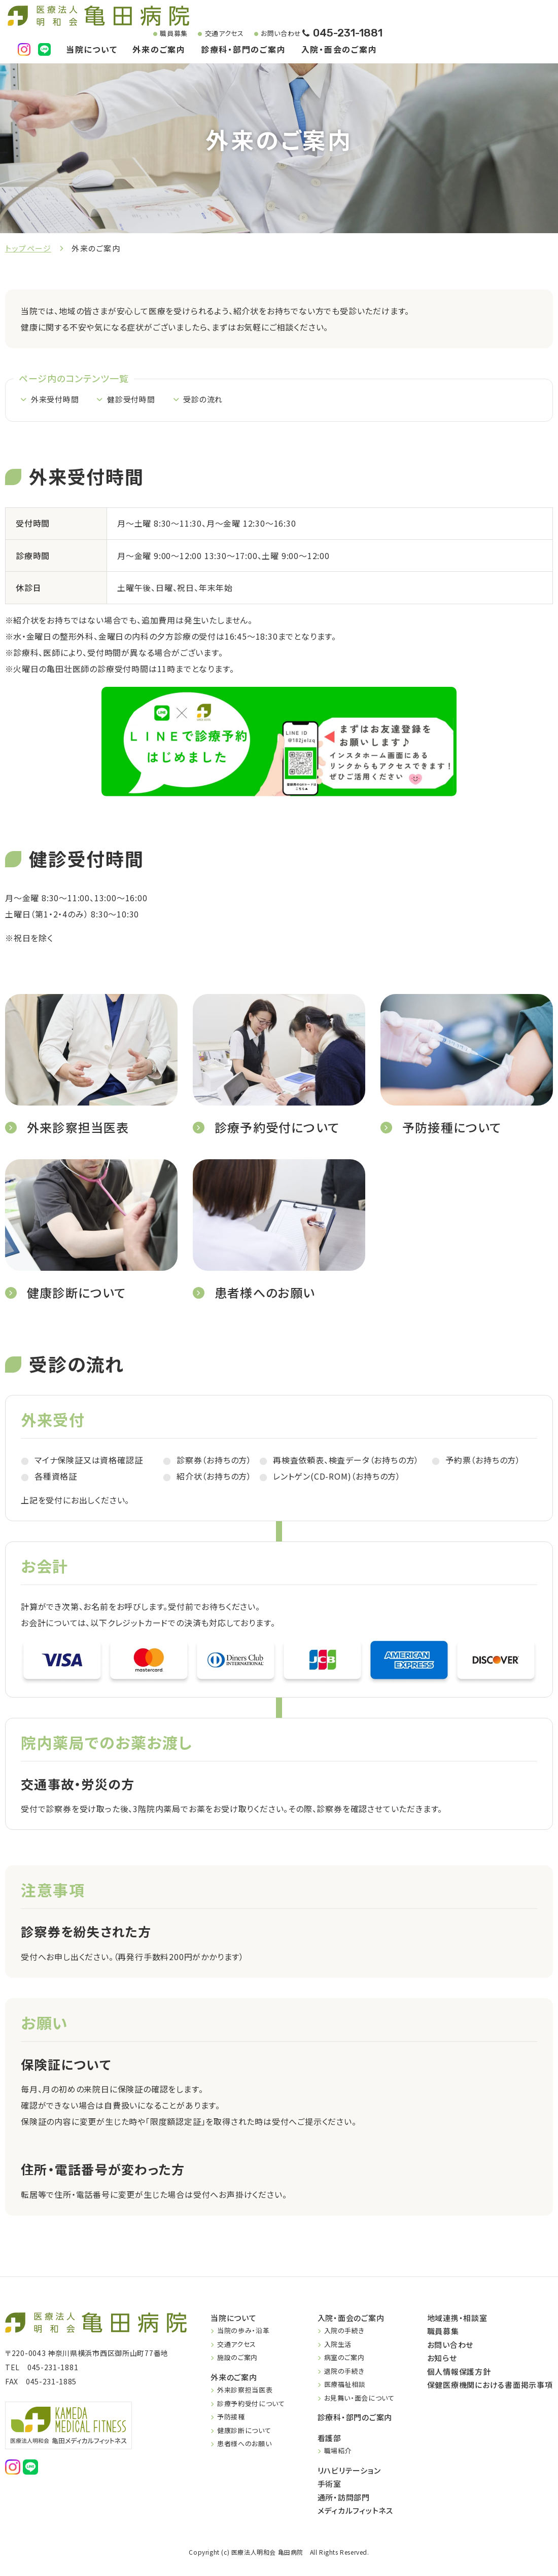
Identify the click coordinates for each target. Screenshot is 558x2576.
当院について (92, 50)
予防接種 (231, 2417)
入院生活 (338, 2344)
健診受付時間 (135, 402)
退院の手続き (344, 2371)
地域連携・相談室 (457, 2318)
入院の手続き (344, 2331)
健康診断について (244, 2431)
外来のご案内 (159, 50)
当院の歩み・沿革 (243, 2331)
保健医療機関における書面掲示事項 (490, 2385)
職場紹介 (338, 2451)
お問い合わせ (272, 34)
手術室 (329, 2484)
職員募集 (166, 34)
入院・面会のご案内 (339, 50)
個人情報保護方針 (459, 2372)
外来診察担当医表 (244, 2390)
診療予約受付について (251, 2404)
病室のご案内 (344, 2358)
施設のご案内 (237, 2358)
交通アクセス (215, 34)
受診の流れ (211, 402)
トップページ (28, 248)
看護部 (329, 2438)
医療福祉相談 (345, 2384)
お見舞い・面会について (359, 2398)
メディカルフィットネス (355, 2511)
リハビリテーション (349, 2470)
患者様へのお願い (244, 2444)
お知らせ (442, 2358)
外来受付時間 (56, 402)
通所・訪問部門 (344, 2497)
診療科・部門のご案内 (243, 50)
